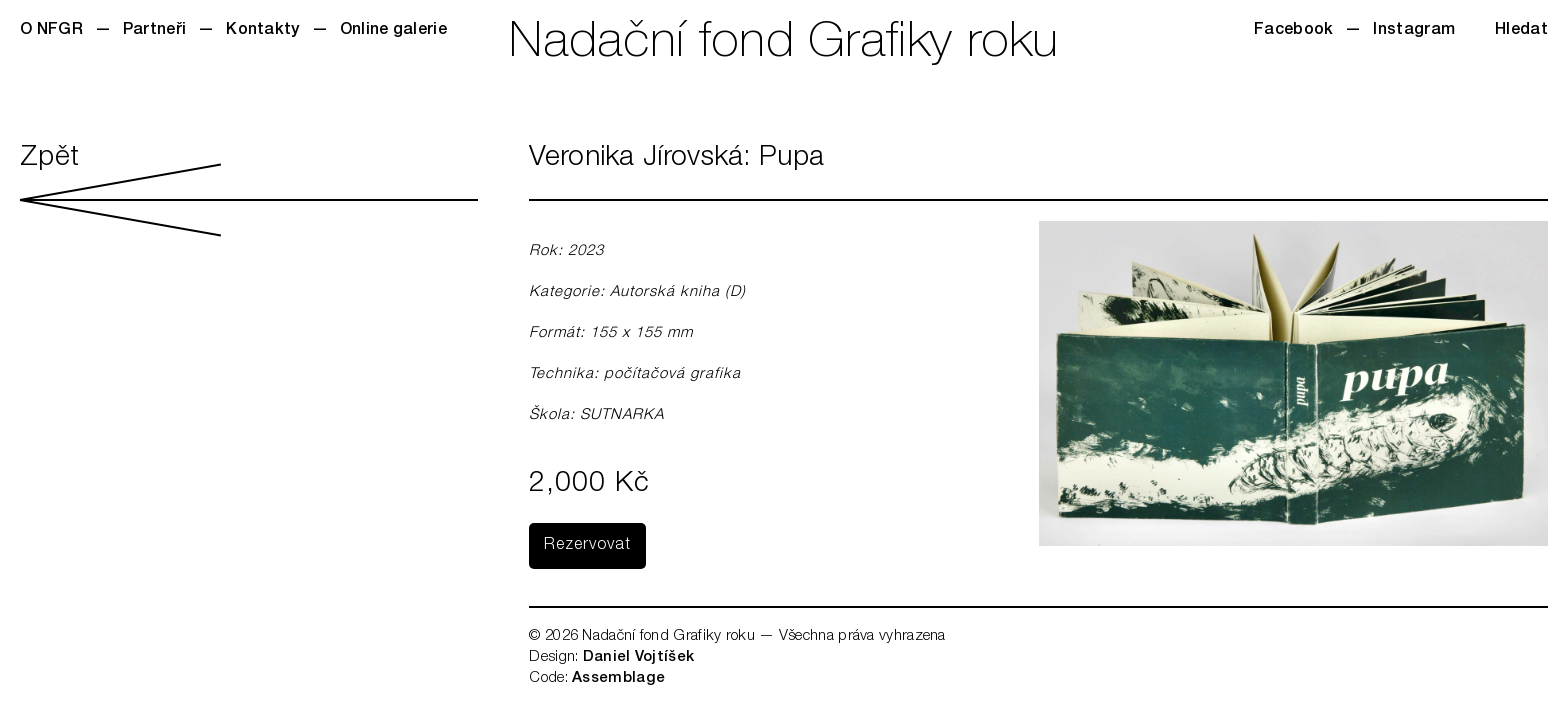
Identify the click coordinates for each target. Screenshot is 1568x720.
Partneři (154, 31)
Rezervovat (587, 546)
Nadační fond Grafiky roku (784, 45)
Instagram (1414, 31)
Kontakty (262, 31)
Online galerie (393, 31)
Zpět (249, 190)
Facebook (1293, 31)
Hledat (1521, 31)
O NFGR (51, 31)
